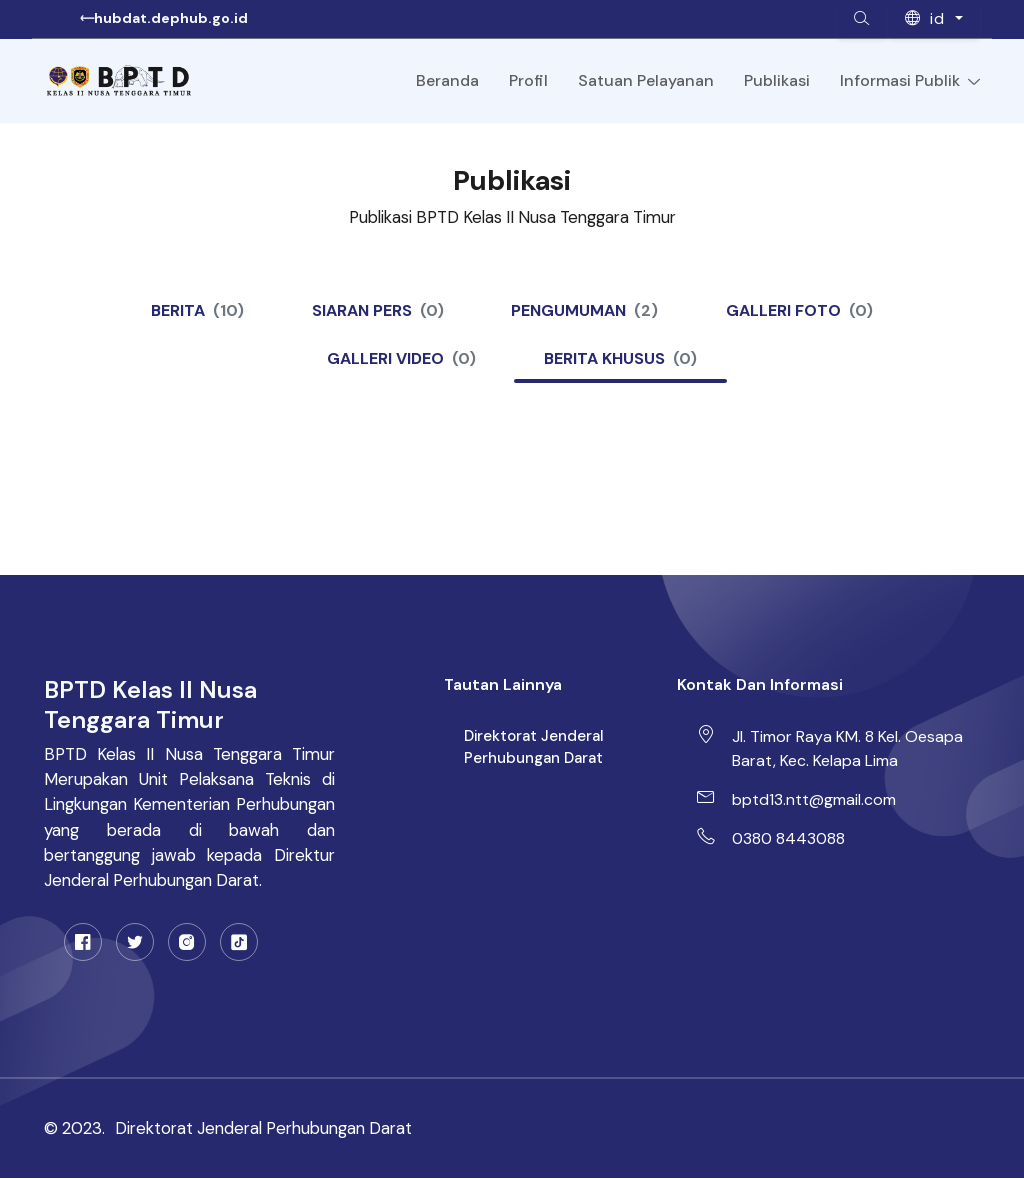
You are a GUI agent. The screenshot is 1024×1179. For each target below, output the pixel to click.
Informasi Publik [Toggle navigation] (910, 81)
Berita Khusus (620, 359)
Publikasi (777, 80)
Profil (528, 80)
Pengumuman (585, 311)
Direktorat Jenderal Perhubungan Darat (534, 747)
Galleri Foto (800, 311)
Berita (197, 311)
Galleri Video (401, 359)
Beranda (447, 80)
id (928, 18)
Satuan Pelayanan (646, 80)
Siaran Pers (378, 311)
